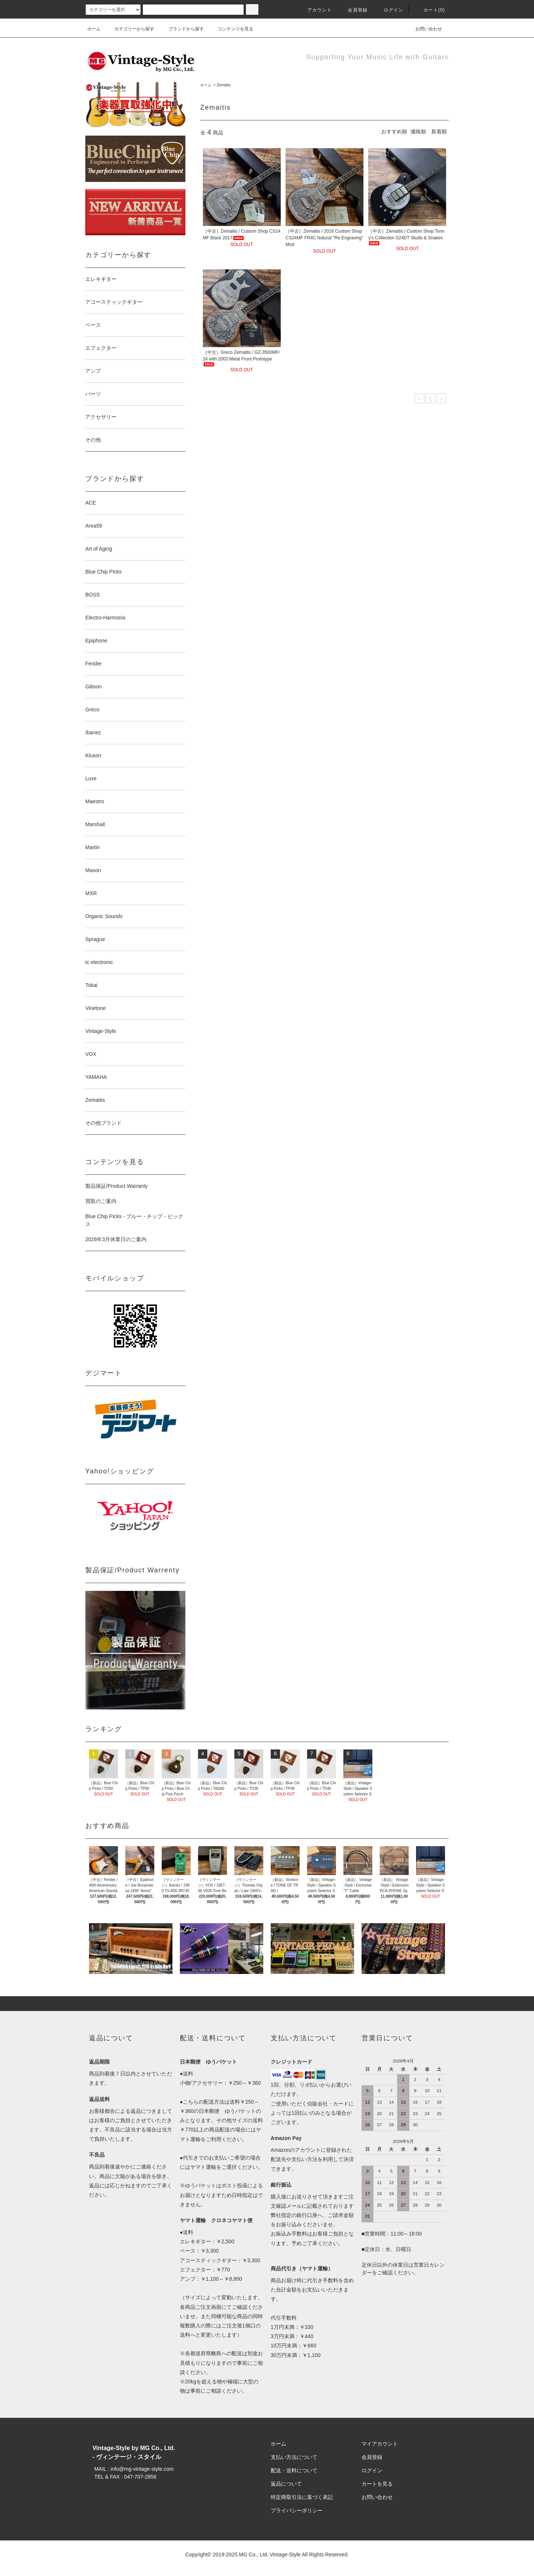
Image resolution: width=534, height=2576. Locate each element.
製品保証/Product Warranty (116, 1186)
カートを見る (377, 2484)
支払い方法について (294, 2457)
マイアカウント (380, 2444)
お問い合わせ (424, 28)
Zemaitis (224, 85)
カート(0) (430, 10)
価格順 (418, 131)
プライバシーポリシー (297, 2510)
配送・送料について (294, 2470)
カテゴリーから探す (129, 28)
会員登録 (353, 10)
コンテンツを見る (231, 28)
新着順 (439, 131)
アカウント (315, 10)
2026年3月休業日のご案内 (115, 1239)
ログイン (389, 10)
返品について (286, 2484)
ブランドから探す (181, 28)
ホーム (93, 28)
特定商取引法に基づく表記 (302, 2497)
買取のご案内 (100, 1201)
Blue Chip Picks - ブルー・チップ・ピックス (134, 1220)
